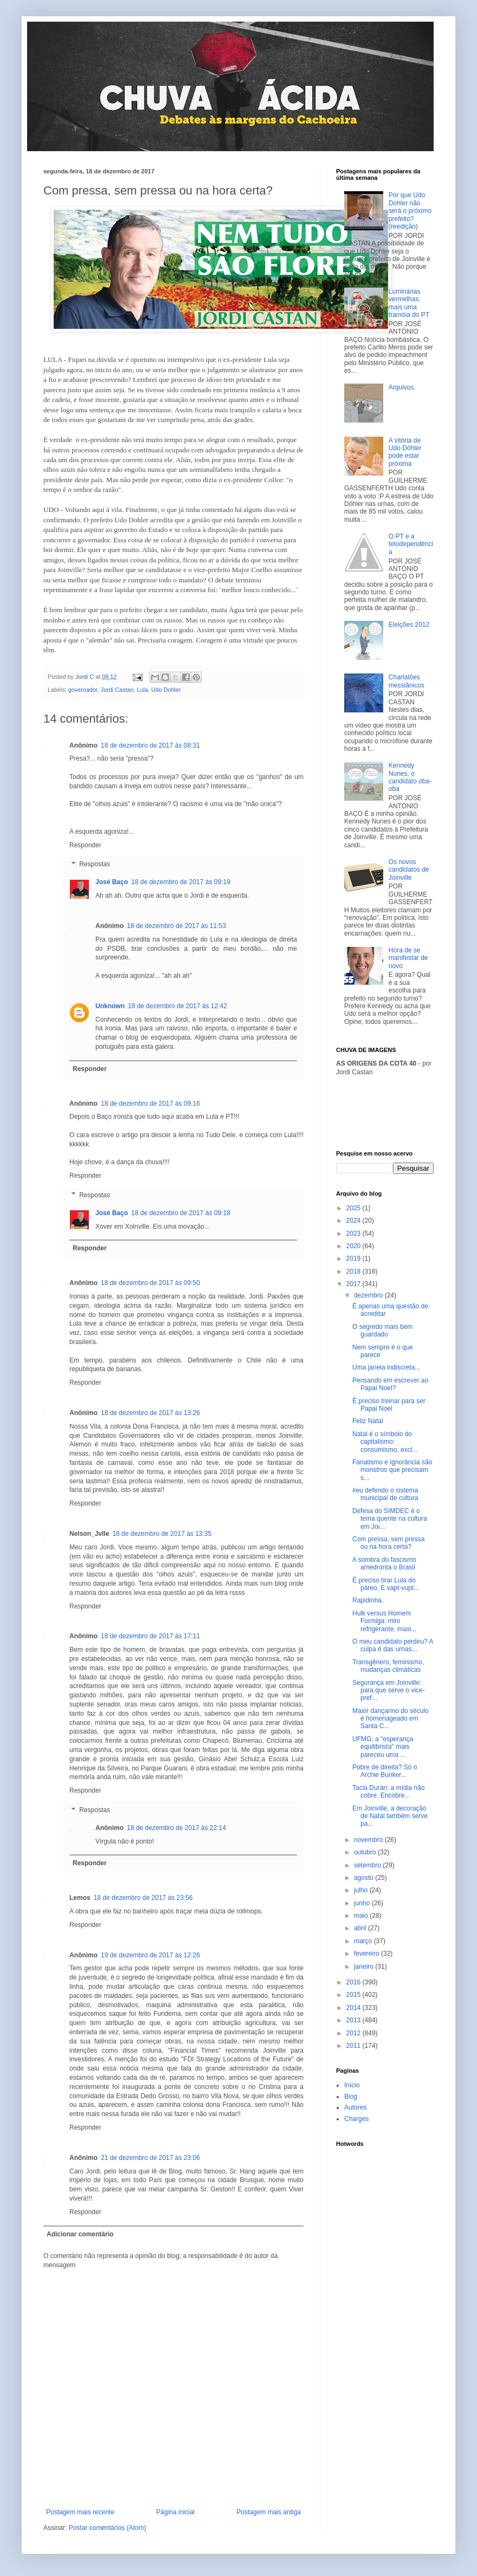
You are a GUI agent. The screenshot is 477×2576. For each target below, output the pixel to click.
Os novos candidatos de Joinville (409, 869)
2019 (354, 1258)
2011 (354, 2045)
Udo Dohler (166, 689)
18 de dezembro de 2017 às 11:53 (176, 926)
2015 (354, 1994)
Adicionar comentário (80, 2234)
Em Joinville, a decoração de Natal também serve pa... (390, 1816)
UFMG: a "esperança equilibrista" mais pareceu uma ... (382, 1747)
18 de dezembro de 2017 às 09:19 (180, 882)
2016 (354, 1982)
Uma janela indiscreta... (386, 1367)
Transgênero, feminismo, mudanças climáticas (388, 1665)
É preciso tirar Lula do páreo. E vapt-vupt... (385, 1584)
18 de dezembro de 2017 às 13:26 (150, 1413)
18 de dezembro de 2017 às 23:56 (143, 1898)
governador (83, 689)
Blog (350, 2096)
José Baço (111, 882)
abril (361, 1928)
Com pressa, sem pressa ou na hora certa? (388, 1542)
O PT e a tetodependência (411, 544)
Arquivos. (402, 387)
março (364, 1941)
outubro (366, 1852)
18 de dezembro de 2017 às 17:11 (150, 1636)
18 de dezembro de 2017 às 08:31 (150, 745)
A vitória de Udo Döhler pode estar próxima (405, 452)
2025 (354, 1208)
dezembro (369, 1295)
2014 (354, 2008)
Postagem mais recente (80, 2512)
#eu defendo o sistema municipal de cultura (385, 1494)
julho (362, 1890)
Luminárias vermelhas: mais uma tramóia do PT (409, 303)
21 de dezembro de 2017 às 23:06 (150, 2158)
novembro (369, 1840)
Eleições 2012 (409, 624)
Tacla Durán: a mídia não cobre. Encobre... (388, 1791)
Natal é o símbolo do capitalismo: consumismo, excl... (384, 1442)
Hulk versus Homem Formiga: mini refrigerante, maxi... (384, 1621)
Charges (356, 2119)
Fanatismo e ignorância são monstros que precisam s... (392, 1470)
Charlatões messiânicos (406, 681)
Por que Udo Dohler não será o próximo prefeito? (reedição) (410, 210)
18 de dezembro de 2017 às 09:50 (150, 1283)
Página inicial (175, 2512)
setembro (368, 1865)
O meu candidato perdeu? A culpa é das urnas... (392, 1645)
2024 (354, 1220)
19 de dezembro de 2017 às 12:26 (150, 1955)
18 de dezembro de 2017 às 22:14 (176, 1828)
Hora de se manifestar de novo (408, 958)
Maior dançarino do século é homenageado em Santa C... (390, 1718)
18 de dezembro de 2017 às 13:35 (161, 1533)
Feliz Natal (367, 1421)
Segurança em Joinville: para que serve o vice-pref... (388, 1690)
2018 (354, 1271)
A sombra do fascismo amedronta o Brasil (384, 1563)
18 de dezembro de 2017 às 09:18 (180, 1213)
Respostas (94, 864)
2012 (354, 2033)
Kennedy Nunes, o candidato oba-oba (410, 777)
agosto (364, 1877)
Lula (142, 689)
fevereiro (367, 1953)
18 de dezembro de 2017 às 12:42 (177, 1006)
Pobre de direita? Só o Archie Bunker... (384, 1771)
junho (363, 1903)
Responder (85, 845)
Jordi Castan (117, 689)
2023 (354, 1233)
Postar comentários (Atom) (107, 2528)
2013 (354, 2020)
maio (362, 1915)
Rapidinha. (367, 1600)
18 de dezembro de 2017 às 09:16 (150, 1103)
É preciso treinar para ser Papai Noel (389, 1404)
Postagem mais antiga (268, 2512)
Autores (355, 2107)
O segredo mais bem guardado (382, 1330)
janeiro (364, 1966)
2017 (354, 1284)
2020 (354, 1246)
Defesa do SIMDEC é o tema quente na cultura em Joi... (389, 1518)
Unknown (110, 1006)
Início (352, 2085)
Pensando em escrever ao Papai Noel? (390, 1384)
